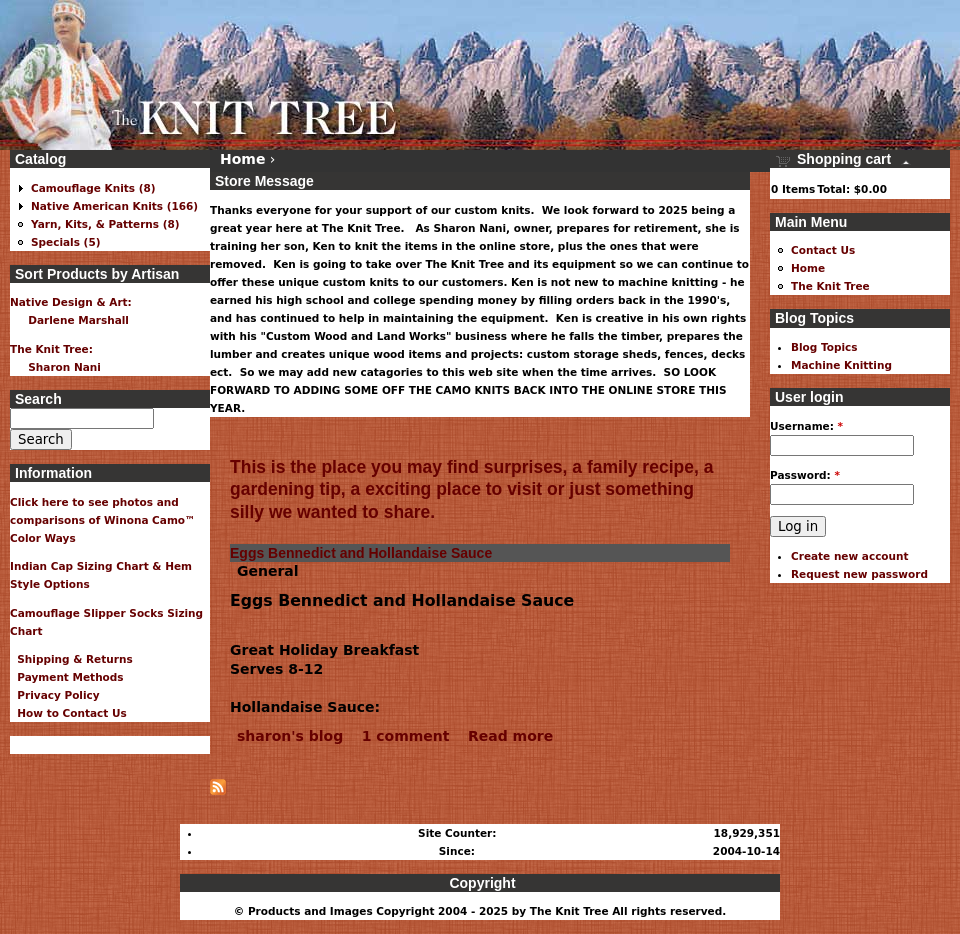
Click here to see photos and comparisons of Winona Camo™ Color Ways (103, 520)
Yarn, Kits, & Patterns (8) (105, 224)
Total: (833, 189)
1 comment (406, 736)
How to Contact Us (68, 713)
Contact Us (823, 250)
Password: (805, 475)
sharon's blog (290, 736)
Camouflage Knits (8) (93, 188)
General (268, 571)
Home (242, 159)
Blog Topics (824, 347)
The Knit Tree (830, 286)
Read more (510, 736)
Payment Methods (67, 677)
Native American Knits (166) (114, 206)
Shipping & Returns (71, 659)
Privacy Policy (55, 695)
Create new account (850, 556)
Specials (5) (66, 242)
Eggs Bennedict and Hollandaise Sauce (361, 553)
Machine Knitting (841, 365)
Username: (806, 426)
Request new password (859, 574)
